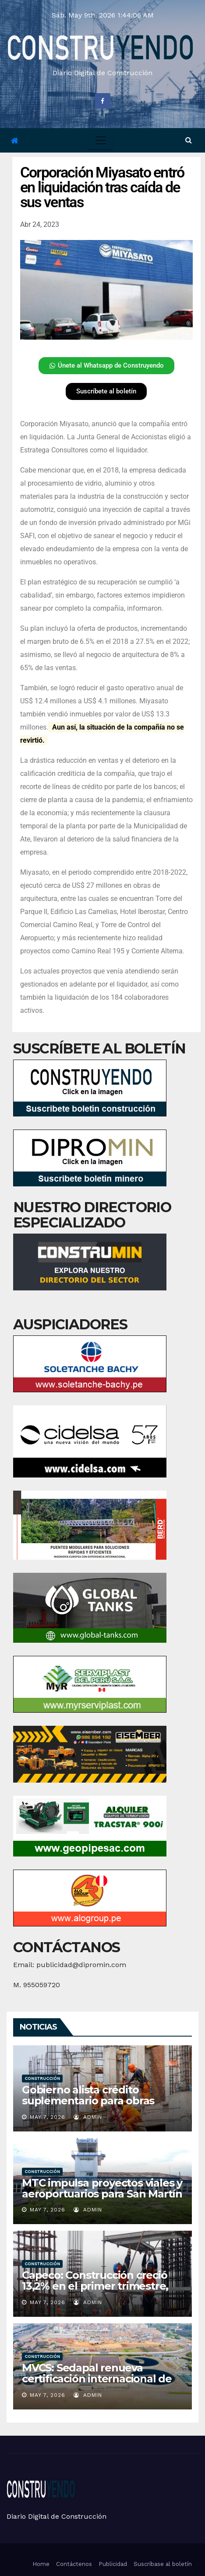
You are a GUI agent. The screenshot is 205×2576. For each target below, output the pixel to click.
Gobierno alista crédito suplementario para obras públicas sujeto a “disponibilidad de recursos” (94, 2106)
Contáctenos (74, 2564)
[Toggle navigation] (100, 140)
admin (88, 2117)
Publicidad (113, 2564)
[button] (188, 140)
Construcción (42, 2078)
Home (40, 2564)
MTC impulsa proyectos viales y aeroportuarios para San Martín (102, 2188)
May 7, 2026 (47, 2117)
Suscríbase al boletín (163, 2564)
